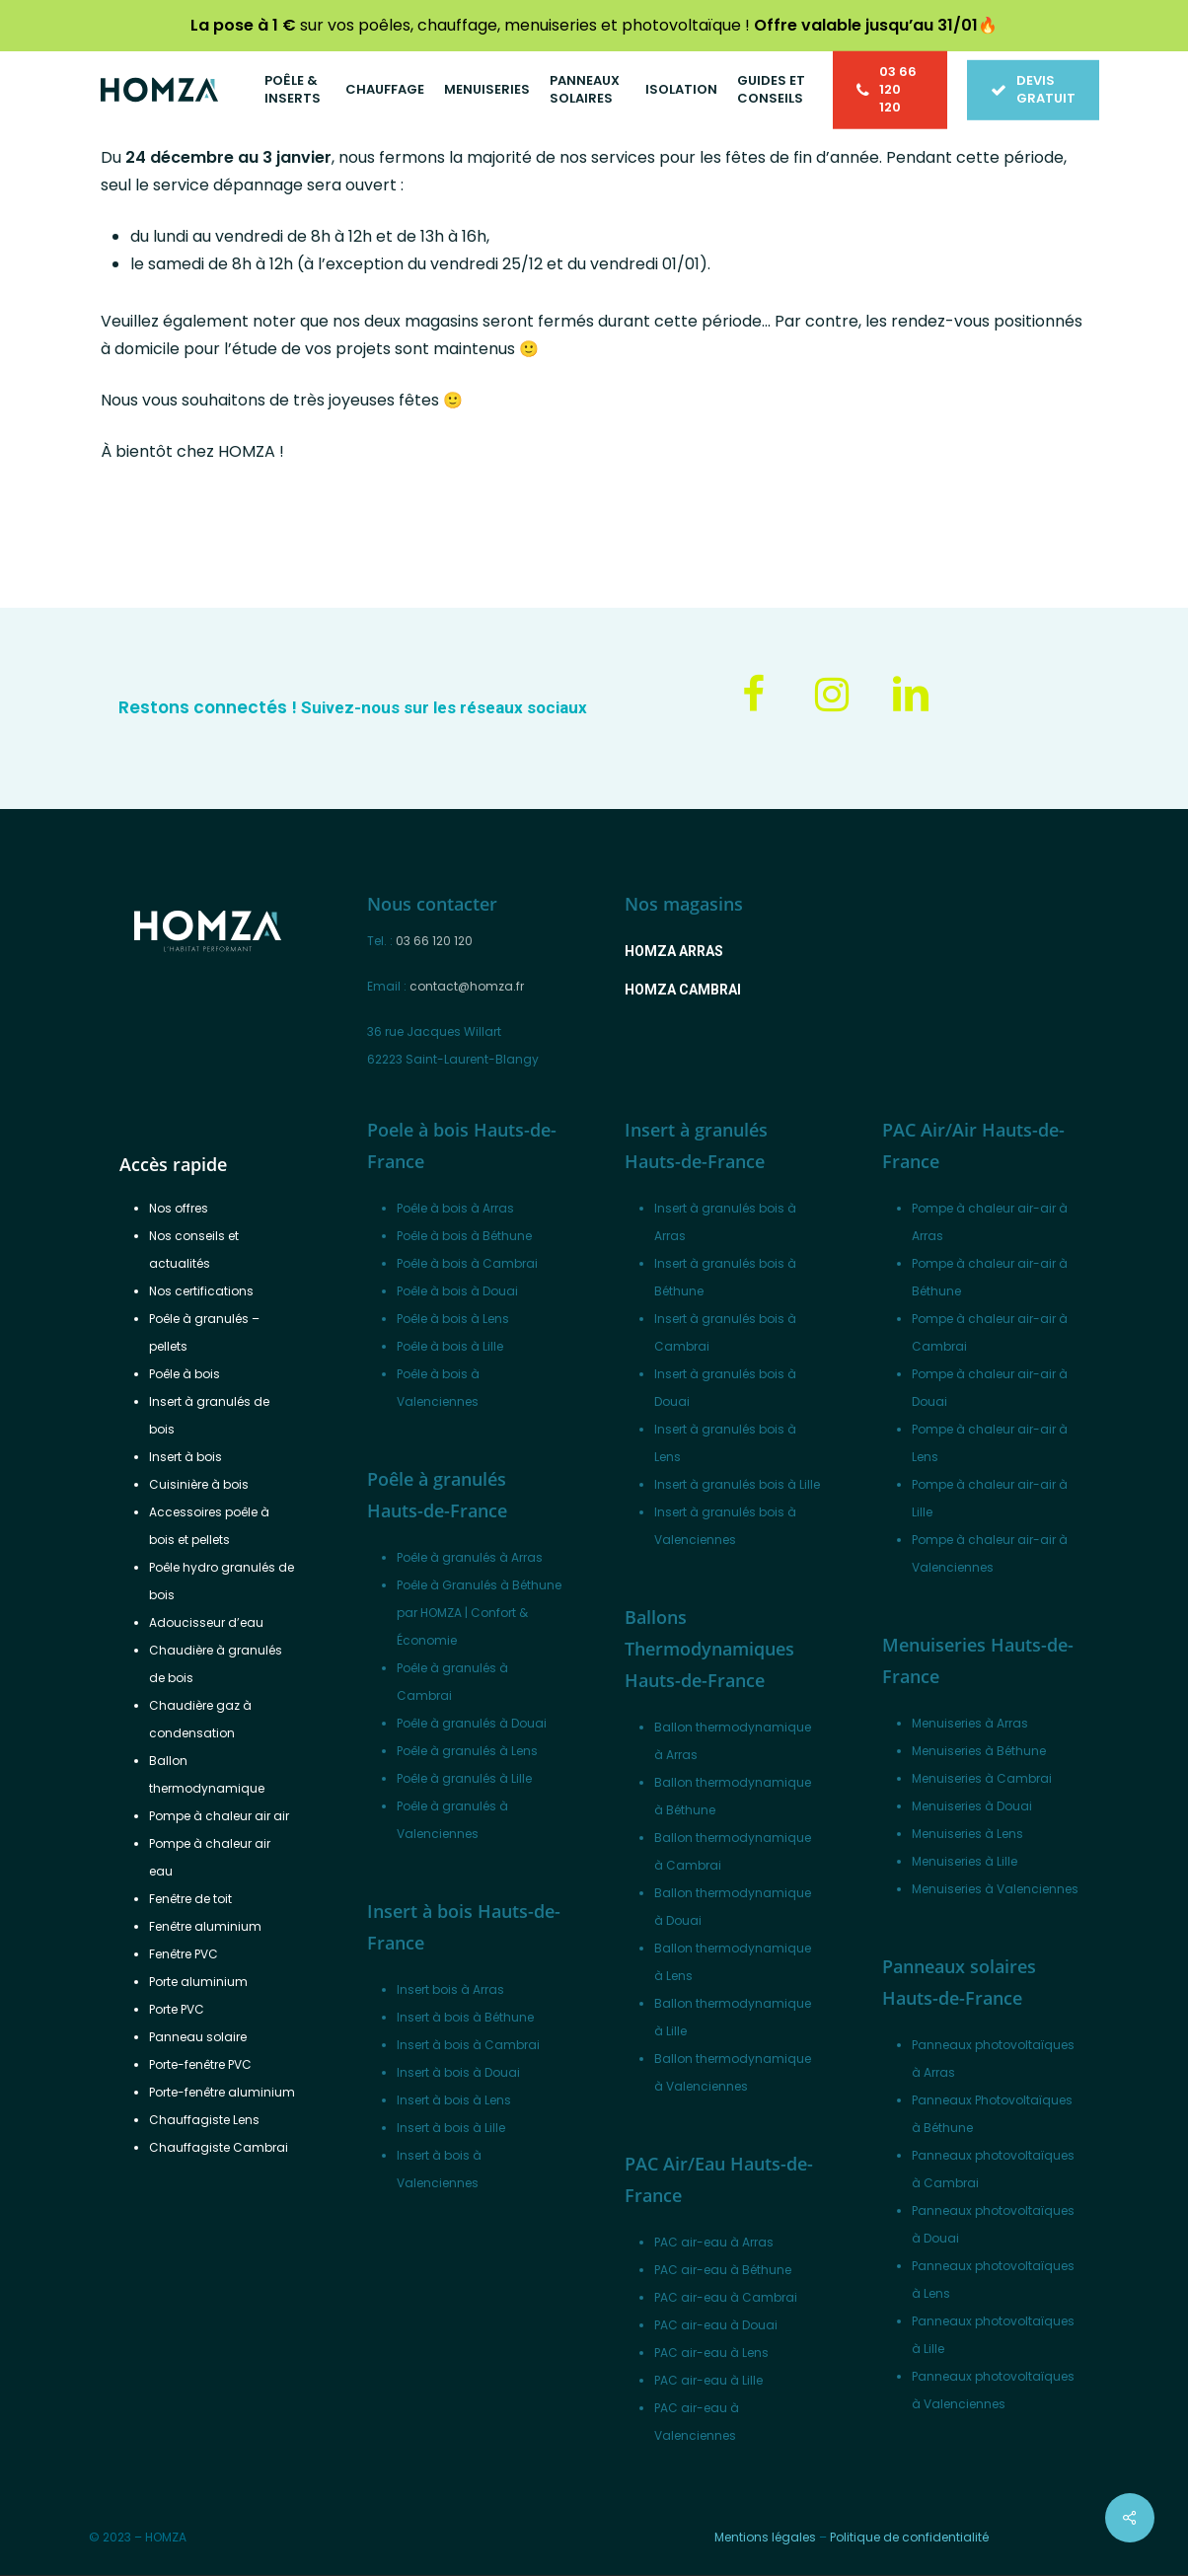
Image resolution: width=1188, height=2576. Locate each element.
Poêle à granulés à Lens (467, 1750)
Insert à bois (185, 1456)
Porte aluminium (198, 1981)
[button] (674, 951)
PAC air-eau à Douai (716, 2325)
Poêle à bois (184, 1373)
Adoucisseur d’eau (206, 1622)
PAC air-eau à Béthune (722, 2269)
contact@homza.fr (466, 986)
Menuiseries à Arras (970, 1723)
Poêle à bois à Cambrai (467, 1263)
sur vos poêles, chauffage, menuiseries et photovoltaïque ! (584, 25)
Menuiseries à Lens (967, 1833)
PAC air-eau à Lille (708, 2380)
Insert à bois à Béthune (465, 2017)
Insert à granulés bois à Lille (737, 1484)
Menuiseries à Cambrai (982, 1778)
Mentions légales (765, 2537)
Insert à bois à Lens (454, 2100)
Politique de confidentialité (909, 2537)
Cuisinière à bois (199, 1484)
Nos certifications (201, 1291)
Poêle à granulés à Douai (472, 1723)
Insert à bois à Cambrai (468, 2044)
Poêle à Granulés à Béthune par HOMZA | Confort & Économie (479, 1613)
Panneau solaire (198, 2036)
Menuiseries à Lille (964, 1861)
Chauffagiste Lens (204, 2119)
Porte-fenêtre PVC (200, 2064)
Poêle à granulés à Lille (464, 1778)
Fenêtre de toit (190, 1898)
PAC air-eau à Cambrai (725, 2297)
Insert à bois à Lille (451, 2127)
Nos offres (178, 1208)
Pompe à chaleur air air (219, 1815)
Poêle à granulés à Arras (470, 1557)
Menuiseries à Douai (972, 1806)
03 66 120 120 (434, 940)
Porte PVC (176, 2009)
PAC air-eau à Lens (711, 2352)
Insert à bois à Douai (458, 2072)
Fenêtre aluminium (205, 1926)
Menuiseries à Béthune (979, 1750)
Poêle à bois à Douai (457, 1291)
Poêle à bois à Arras (455, 1208)
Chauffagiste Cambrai (218, 2147)
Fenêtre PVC (183, 1954)
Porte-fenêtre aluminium (222, 2092)
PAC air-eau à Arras (714, 2242)
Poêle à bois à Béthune (464, 1235)
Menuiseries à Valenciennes (995, 1888)
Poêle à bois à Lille (450, 1346)
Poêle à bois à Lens (453, 1318)
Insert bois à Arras (450, 1989)
